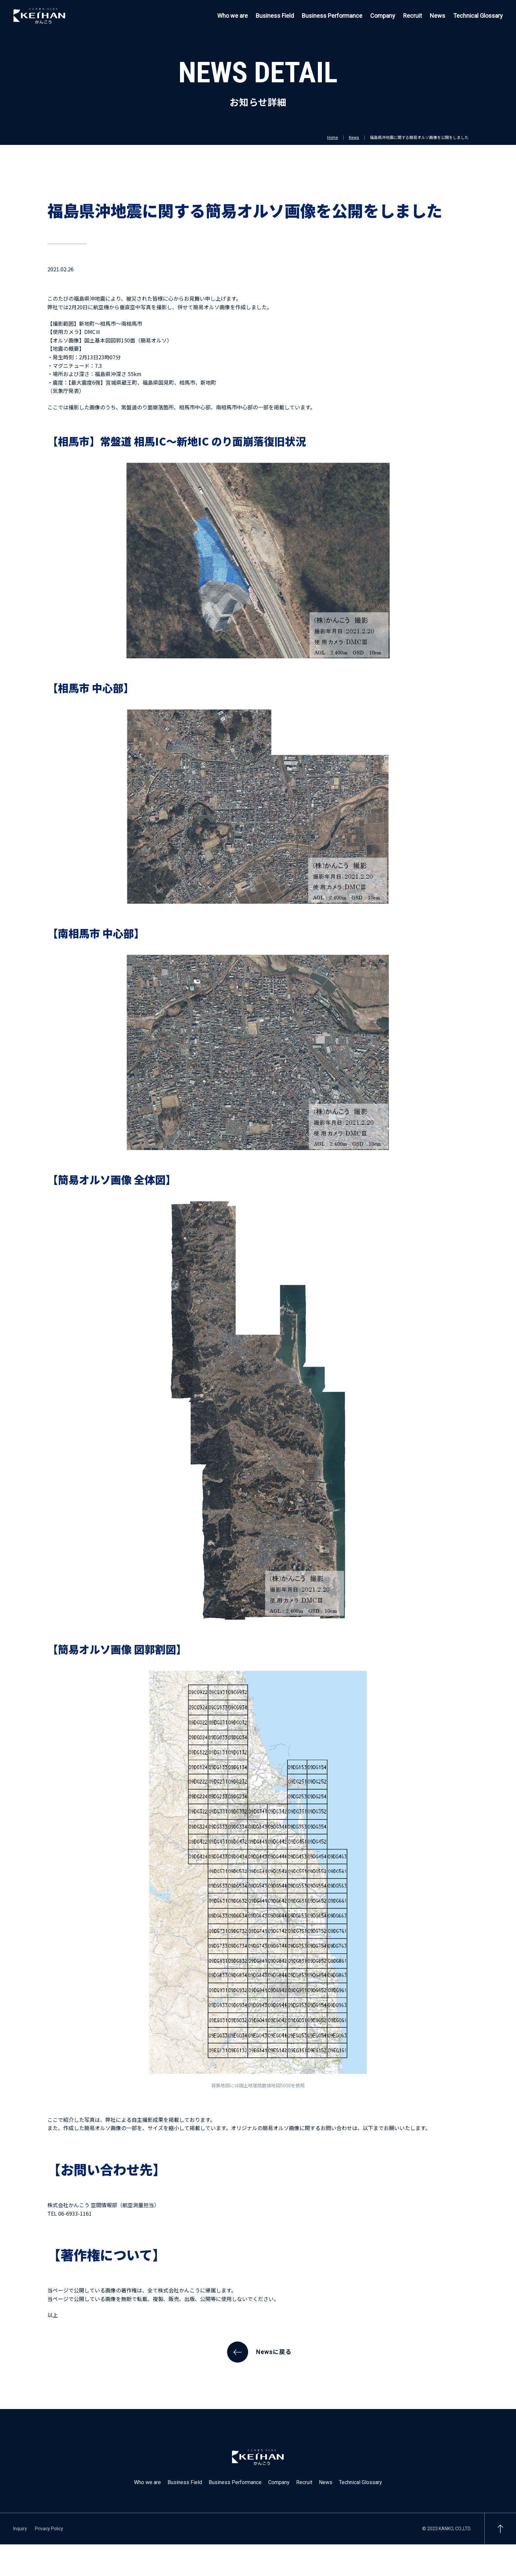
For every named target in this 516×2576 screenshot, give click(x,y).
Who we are (232, 15)
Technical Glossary (478, 15)
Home (332, 137)
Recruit (412, 15)
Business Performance (332, 15)
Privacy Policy (49, 2528)
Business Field (275, 15)
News (437, 15)
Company (382, 15)
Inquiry (20, 2528)
